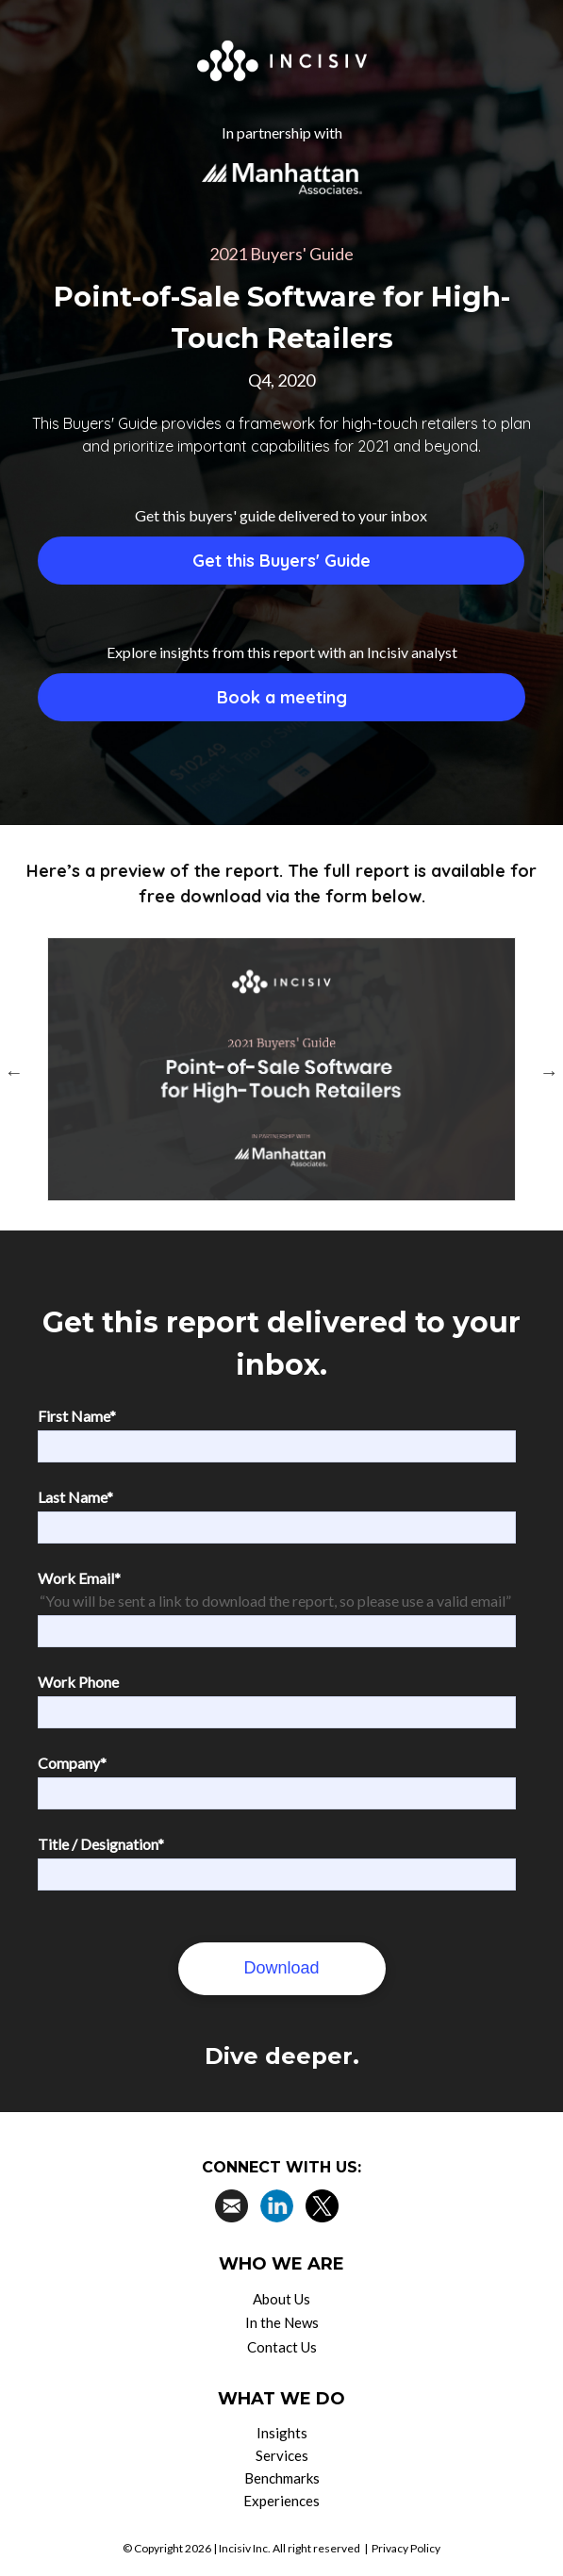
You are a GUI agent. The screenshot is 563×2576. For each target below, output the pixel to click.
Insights (282, 2432)
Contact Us (282, 2346)
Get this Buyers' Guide (281, 560)
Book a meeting (282, 697)
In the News (282, 2322)
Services (282, 2455)
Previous (14, 1072)
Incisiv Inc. (245, 2548)
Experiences (281, 2500)
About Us (281, 2298)
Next (548, 1072)
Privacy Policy (406, 2548)
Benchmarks (282, 2477)
